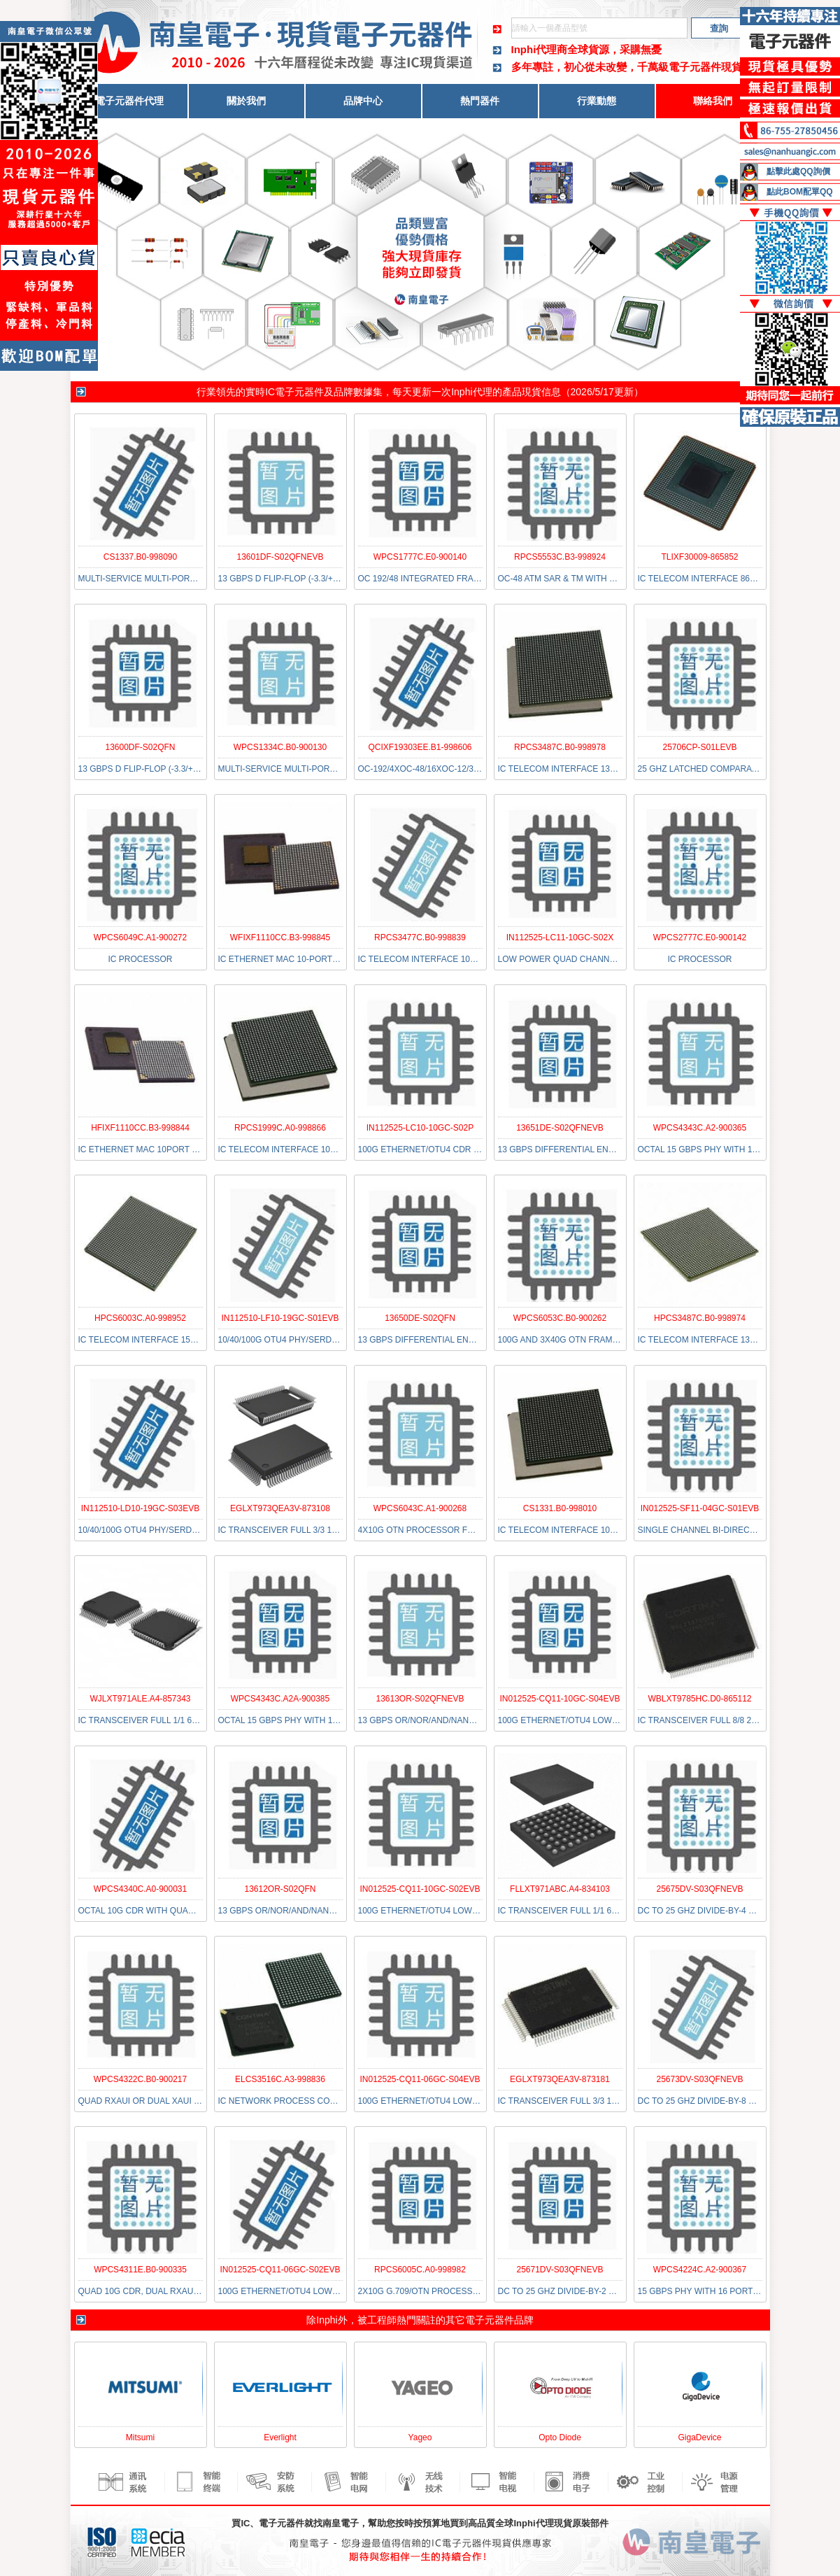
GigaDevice (699, 2437)
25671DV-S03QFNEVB (559, 2269)
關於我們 (246, 100)
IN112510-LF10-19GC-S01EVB (280, 1318)
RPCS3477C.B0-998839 (420, 937)
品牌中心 (363, 100)
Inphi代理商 (539, 49)
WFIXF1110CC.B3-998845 (280, 937)
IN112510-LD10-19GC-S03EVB (140, 1508)
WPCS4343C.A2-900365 (699, 1128)
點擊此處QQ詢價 (798, 171)
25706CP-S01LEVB (699, 747)
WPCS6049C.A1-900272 (140, 937)
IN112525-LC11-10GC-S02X (559, 937)
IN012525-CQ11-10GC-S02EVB (420, 1889)
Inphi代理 (471, 391)
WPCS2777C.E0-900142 (699, 937)
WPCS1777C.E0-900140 (420, 557)
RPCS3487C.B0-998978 (560, 747)
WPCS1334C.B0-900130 (280, 747)
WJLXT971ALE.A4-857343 (140, 1699)
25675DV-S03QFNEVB (699, 1889)
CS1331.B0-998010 (560, 1508)
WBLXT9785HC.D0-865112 (699, 1699)
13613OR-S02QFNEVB (420, 1699)
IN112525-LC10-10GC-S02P (420, 1128)
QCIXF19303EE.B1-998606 (419, 747)
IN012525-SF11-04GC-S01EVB (700, 1508)
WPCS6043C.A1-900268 (420, 1508)
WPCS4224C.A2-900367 (699, 2269)
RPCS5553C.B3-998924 (560, 557)
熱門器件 (479, 100)
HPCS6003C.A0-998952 (140, 1318)
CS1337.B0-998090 (140, 557)
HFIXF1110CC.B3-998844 (140, 1128)
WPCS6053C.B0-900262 (559, 1318)
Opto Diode (560, 2437)
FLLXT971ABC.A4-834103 (560, 1889)
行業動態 (596, 100)
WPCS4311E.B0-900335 (140, 2269)
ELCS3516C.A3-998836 (280, 2079)
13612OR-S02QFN (279, 1889)
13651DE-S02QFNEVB (560, 1128)
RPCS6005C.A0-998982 (420, 2269)
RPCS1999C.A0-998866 (280, 1128)
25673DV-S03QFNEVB (699, 2079)
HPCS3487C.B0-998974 (700, 1318)
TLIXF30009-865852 (699, 557)
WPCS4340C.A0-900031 (140, 1889)
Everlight (280, 2437)
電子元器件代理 (129, 100)
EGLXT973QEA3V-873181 (560, 2079)
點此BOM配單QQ (800, 192)
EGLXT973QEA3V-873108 (280, 1508)
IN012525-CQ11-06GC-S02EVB (280, 2269)
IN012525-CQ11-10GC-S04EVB (559, 1699)
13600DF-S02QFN (140, 747)
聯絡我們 (712, 100)
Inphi (326, 2320)
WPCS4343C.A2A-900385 (280, 1699)
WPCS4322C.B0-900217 (140, 2079)
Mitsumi (140, 2437)
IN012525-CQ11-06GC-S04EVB (420, 2079)
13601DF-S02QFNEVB (279, 557)
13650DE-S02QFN (420, 1318)
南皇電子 (340, 2523)
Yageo (420, 2437)
